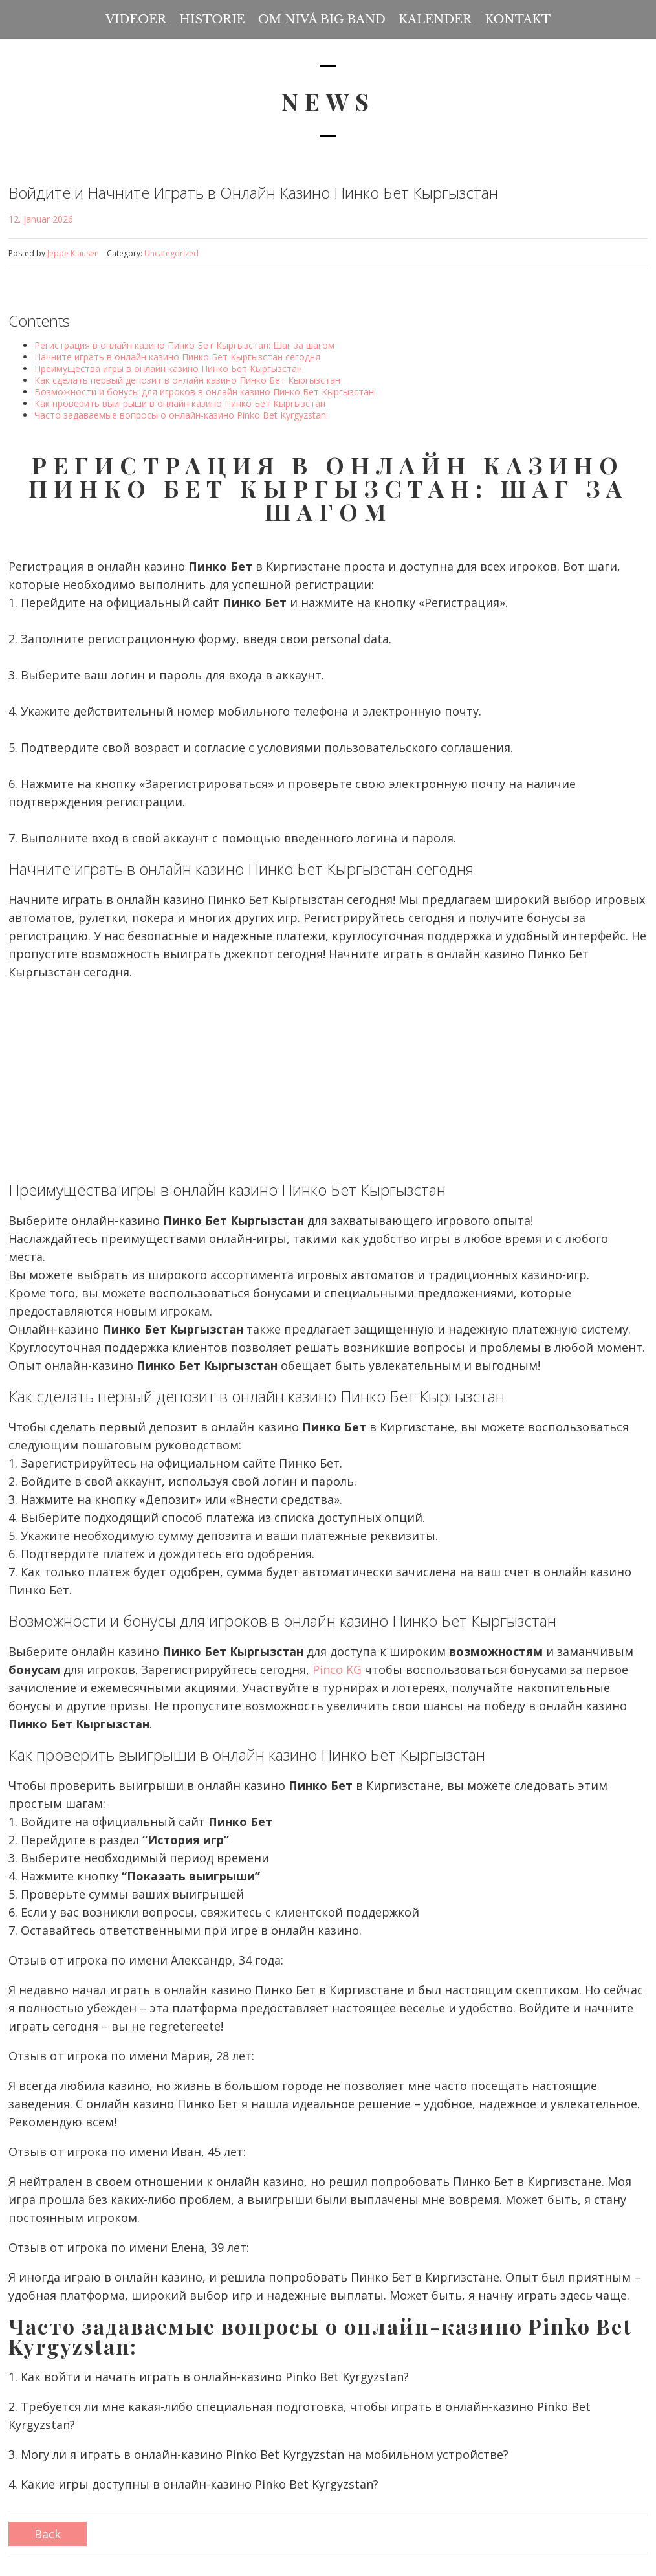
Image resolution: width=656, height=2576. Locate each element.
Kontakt (518, 19)
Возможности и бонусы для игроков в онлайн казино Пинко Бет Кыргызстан (204, 392)
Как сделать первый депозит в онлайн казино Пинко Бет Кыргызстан (187, 380)
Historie (212, 19)
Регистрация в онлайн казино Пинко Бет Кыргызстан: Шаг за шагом (184, 345)
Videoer (135, 19)
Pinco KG (337, 1669)
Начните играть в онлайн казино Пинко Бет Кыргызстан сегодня (177, 357)
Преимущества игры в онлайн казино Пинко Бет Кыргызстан (168, 368)
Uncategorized (171, 253)
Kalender (435, 19)
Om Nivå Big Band (322, 19)
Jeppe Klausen (73, 253)
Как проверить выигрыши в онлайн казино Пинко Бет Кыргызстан (179, 403)
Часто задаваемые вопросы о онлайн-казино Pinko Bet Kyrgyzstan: (181, 415)
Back (47, 2534)
